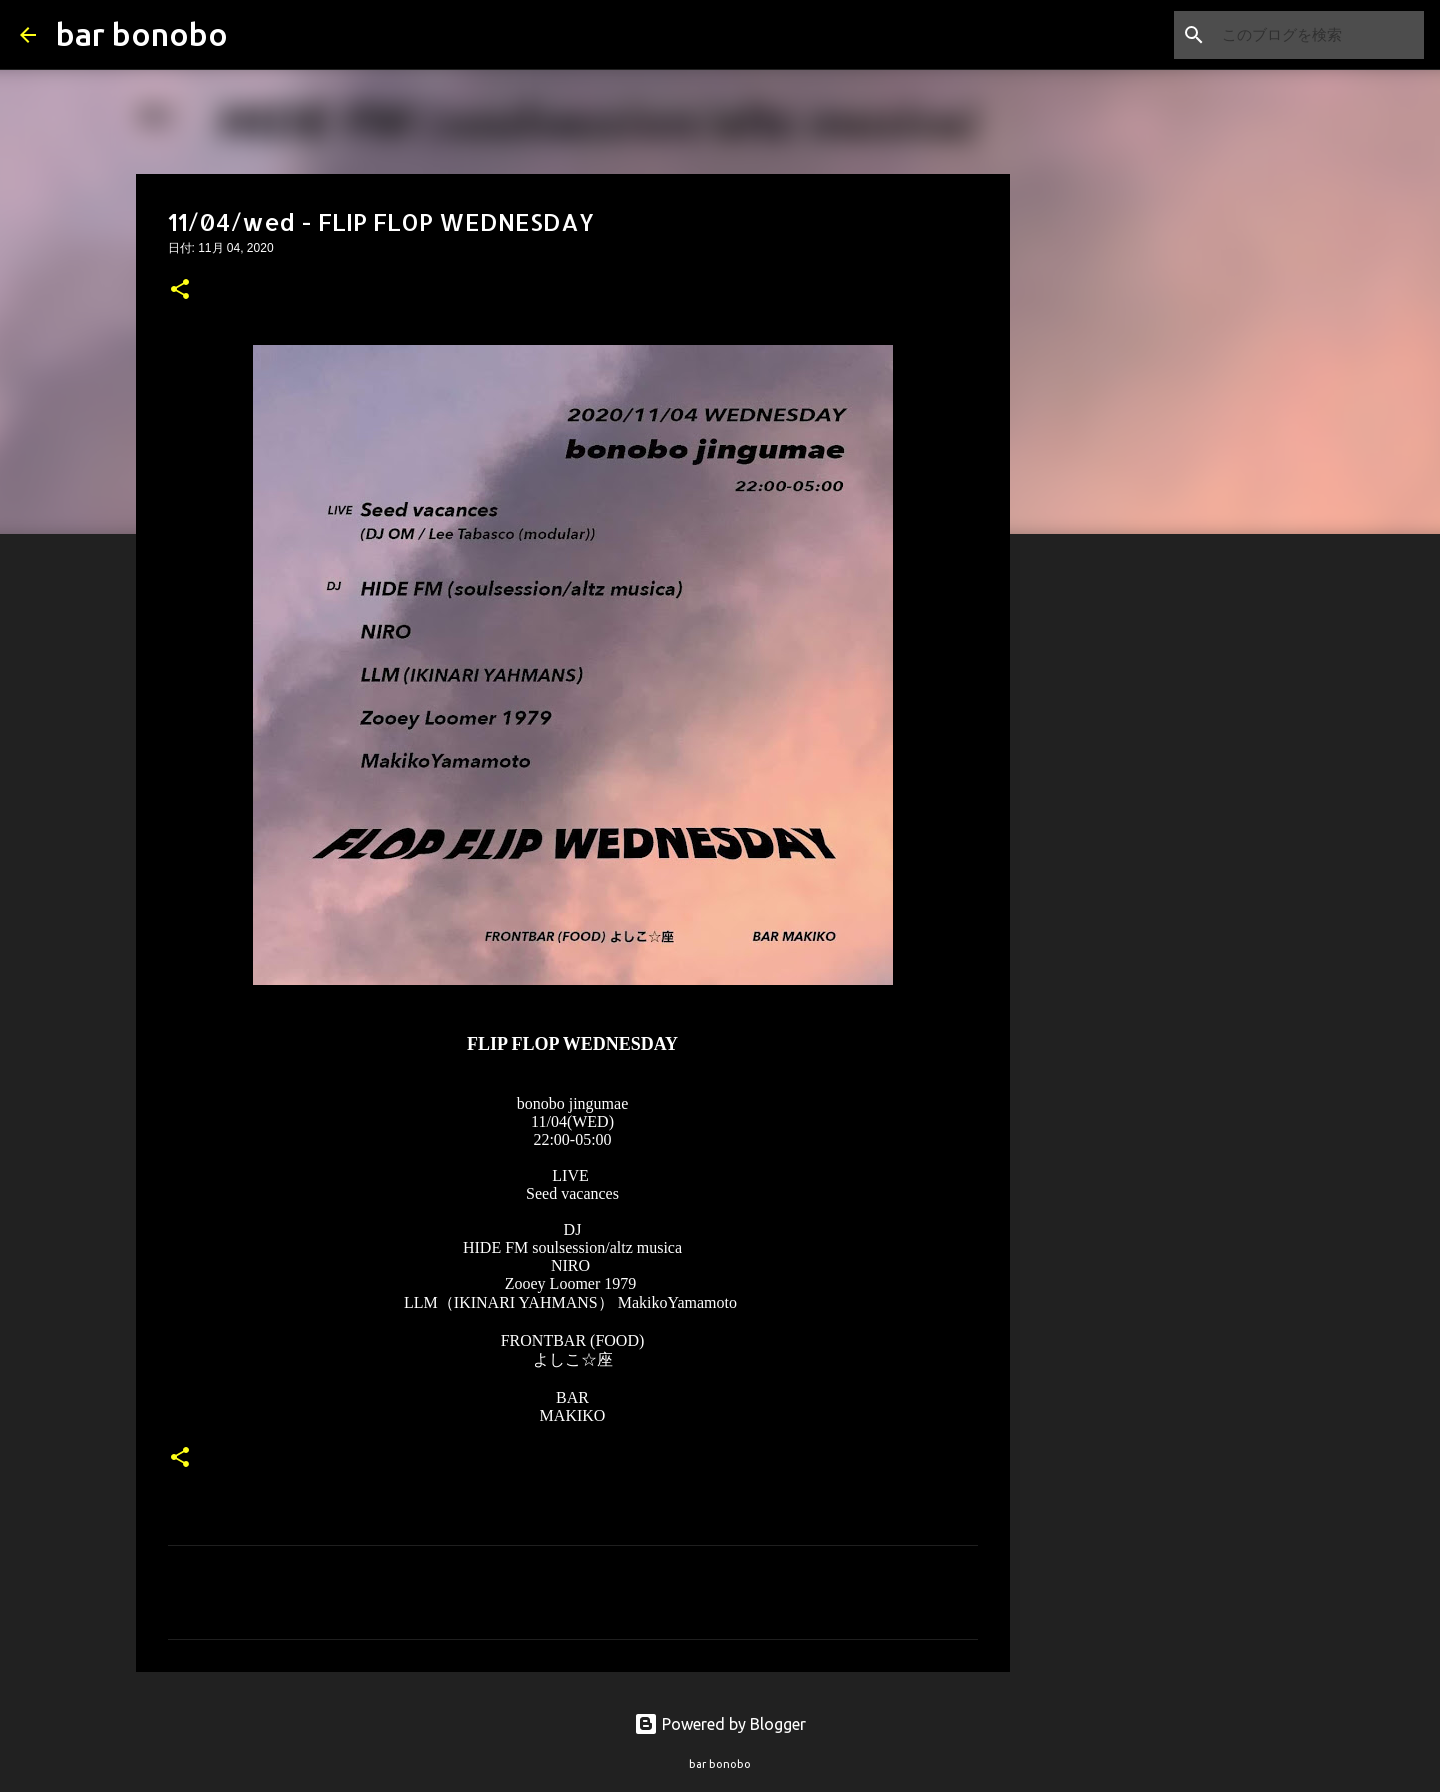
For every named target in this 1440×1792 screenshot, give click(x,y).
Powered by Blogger (720, 1724)
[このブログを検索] (1319, 35)
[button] (180, 291)
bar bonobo (142, 34)
